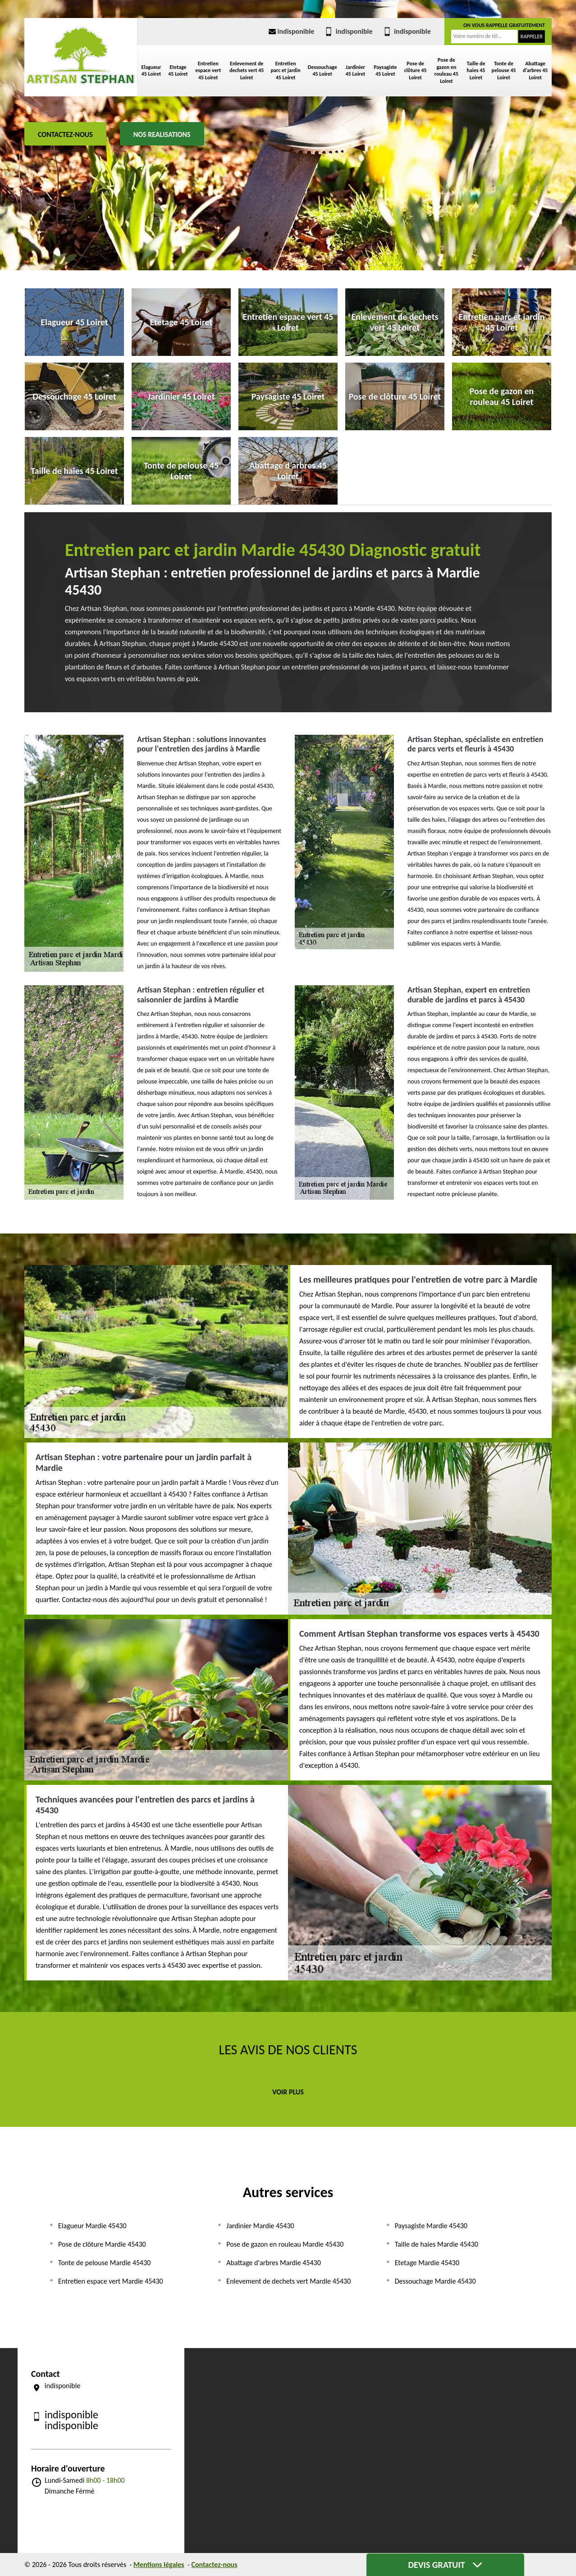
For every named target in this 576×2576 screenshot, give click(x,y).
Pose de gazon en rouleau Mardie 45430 (284, 2244)
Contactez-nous (65, 134)
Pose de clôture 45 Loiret (415, 70)
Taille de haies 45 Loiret (475, 70)
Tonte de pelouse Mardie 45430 (104, 2262)
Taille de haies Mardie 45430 (436, 2244)
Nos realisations (162, 134)
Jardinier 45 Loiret (355, 70)
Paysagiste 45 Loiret (385, 70)
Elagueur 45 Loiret (151, 70)
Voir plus (288, 2092)
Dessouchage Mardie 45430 (435, 2281)
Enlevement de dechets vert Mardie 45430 (288, 2281)
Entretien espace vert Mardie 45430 (110, 2281)
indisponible (291, 31)
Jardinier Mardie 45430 (260, 2225)
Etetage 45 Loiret (177, 70)
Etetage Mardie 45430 (427, 2262)
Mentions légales (158, 2564)
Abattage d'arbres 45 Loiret (535, 70)
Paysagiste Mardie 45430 (431, 2225)
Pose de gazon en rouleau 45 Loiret (446, 70)
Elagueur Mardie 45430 (92, 2225)
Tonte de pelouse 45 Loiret (504, 70)
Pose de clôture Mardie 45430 (102, 2244)
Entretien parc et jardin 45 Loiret (286, 70)
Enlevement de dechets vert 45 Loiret (246, 70)
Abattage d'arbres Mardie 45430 (273, 2262)
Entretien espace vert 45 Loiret (208, 70)
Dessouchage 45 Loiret (322, 70)
